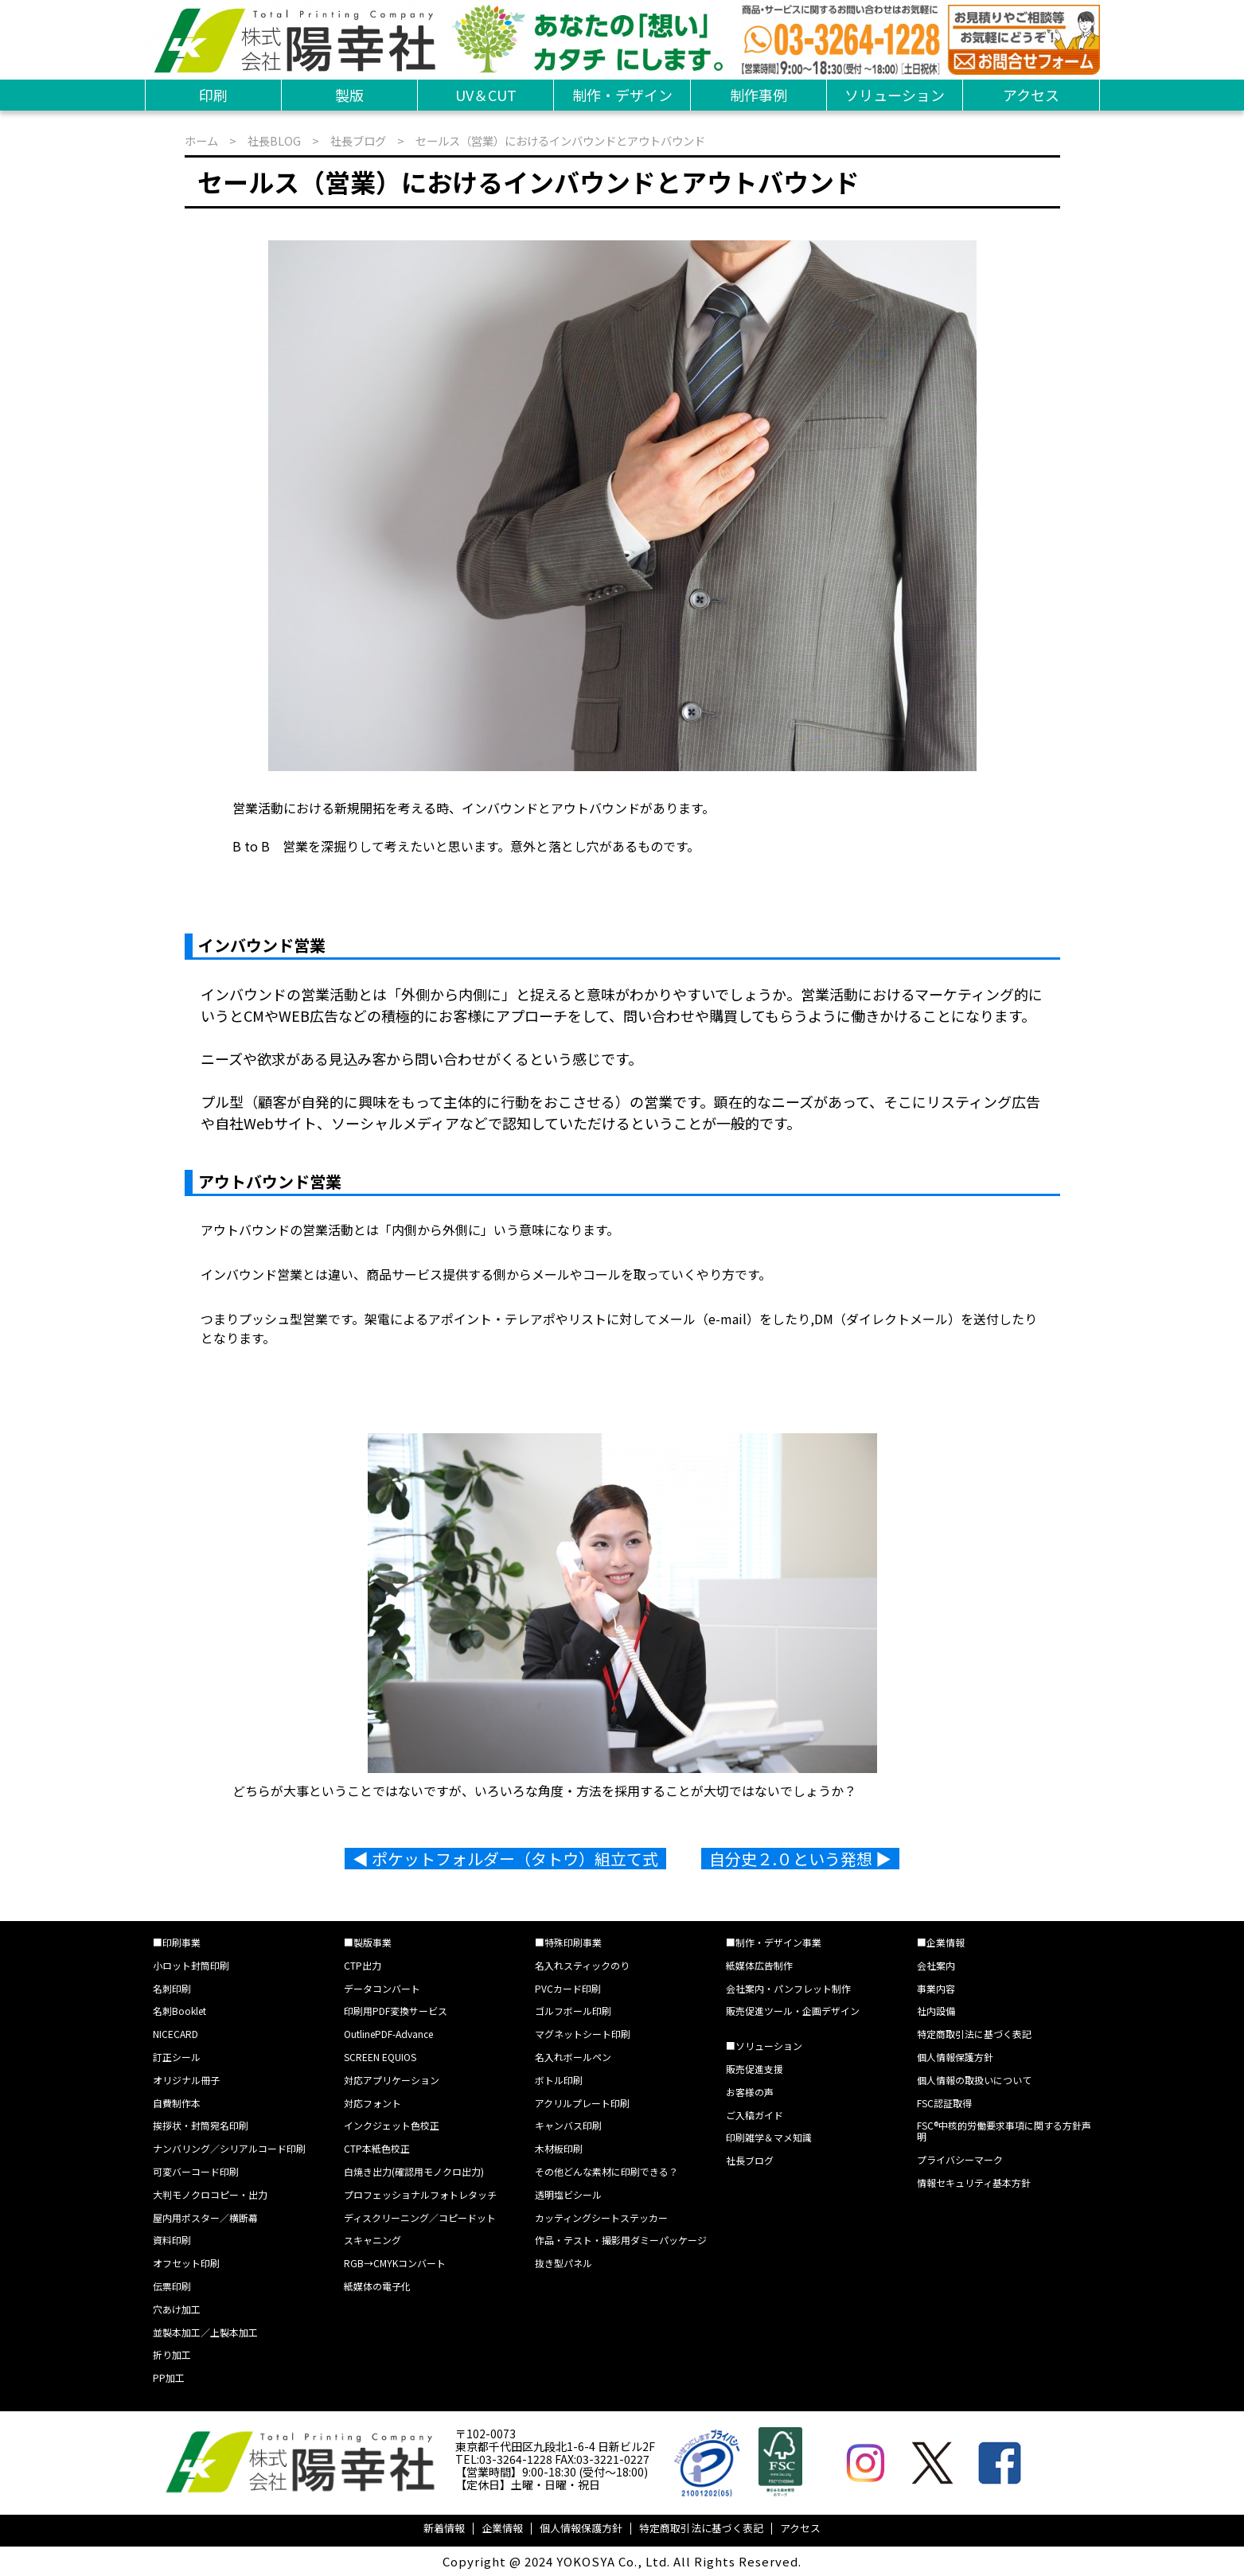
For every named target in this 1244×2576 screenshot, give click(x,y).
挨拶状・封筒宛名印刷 (200, 2125)
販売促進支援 (754, 2068)
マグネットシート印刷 (582, 2033)
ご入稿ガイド (754, 2115)
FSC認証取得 (944, 2103)
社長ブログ (358, 140)
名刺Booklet (179, 2010)
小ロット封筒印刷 (191, 1965)
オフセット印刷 (186, 2263)
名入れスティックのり (582, 1965)
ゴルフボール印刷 (573, 2010)
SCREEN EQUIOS (380, 2057)
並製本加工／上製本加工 (205, 2332)
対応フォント (372, 2103)
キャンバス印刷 (568, 2125)
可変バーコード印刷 (196, 2171)
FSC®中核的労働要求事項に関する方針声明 (1004, 2130)
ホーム (201, 140)
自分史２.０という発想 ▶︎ (800, 1858)
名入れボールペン (573, 2057)
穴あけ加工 (177, 2309)
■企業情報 (941, 1942)
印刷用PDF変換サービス (395, 2010)
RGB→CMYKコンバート (395, 2263)
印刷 (213, 94)
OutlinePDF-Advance (388, 2033)
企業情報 (502, 2527)
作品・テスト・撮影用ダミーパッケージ (621, 2240)
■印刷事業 (177, 1942)
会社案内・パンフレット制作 (788, 1988)
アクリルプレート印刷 (582, 2103)
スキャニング (372, 2240)
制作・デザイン (622, 94)
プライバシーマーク (960, 2159)
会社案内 (936, 1965)
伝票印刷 (172, 2286)
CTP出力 (362, 1965)
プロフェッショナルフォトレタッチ (420, 2194)
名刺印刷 (172, 1988)
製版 (349, 94)
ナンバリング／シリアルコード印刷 (229, 2148)
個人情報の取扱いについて (974, 2080)
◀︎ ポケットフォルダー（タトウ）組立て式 (505, 1858)
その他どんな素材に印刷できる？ (606, 2171)
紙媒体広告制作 (759, 1965)
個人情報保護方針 (955, 2057)
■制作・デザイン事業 (773, 1942)
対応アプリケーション (391, 2080)
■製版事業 (368, 1942)
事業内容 (936, 1988)
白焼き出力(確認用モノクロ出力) (414, 2171)
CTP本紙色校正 (377, 2148)
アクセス (1031, 94)
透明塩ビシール (568, 2194)
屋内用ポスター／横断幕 (205, 2217)
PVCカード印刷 (568, 1988)
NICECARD (175, 2033)
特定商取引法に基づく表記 (974, 2033)
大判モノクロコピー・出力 (210, 2194)
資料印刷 (172, 2240)
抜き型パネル (563, 2263)
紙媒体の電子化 (377, 2286)
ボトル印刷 (559, 2080)
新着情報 (444, 2527)
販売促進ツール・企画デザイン (793, 2010)
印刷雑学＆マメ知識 (769, 2137)
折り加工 (172, 2354)
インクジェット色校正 (391, 2125)
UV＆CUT (486, 94)
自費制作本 (177, 2103)
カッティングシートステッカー (601, 2217)
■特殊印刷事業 (568, 1942)
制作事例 (758, 94)
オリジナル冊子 (186, 2080)
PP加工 (169, 2377)
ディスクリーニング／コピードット (420, 2217)
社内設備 (936, 2010)
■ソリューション (764, 2045)
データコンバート (382, 1988)
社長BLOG (274, 140)
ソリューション (894, 94)
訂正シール (177, 2057)
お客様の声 (750, 2092)
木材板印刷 (559, 2148)
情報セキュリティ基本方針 (974, 2182)
